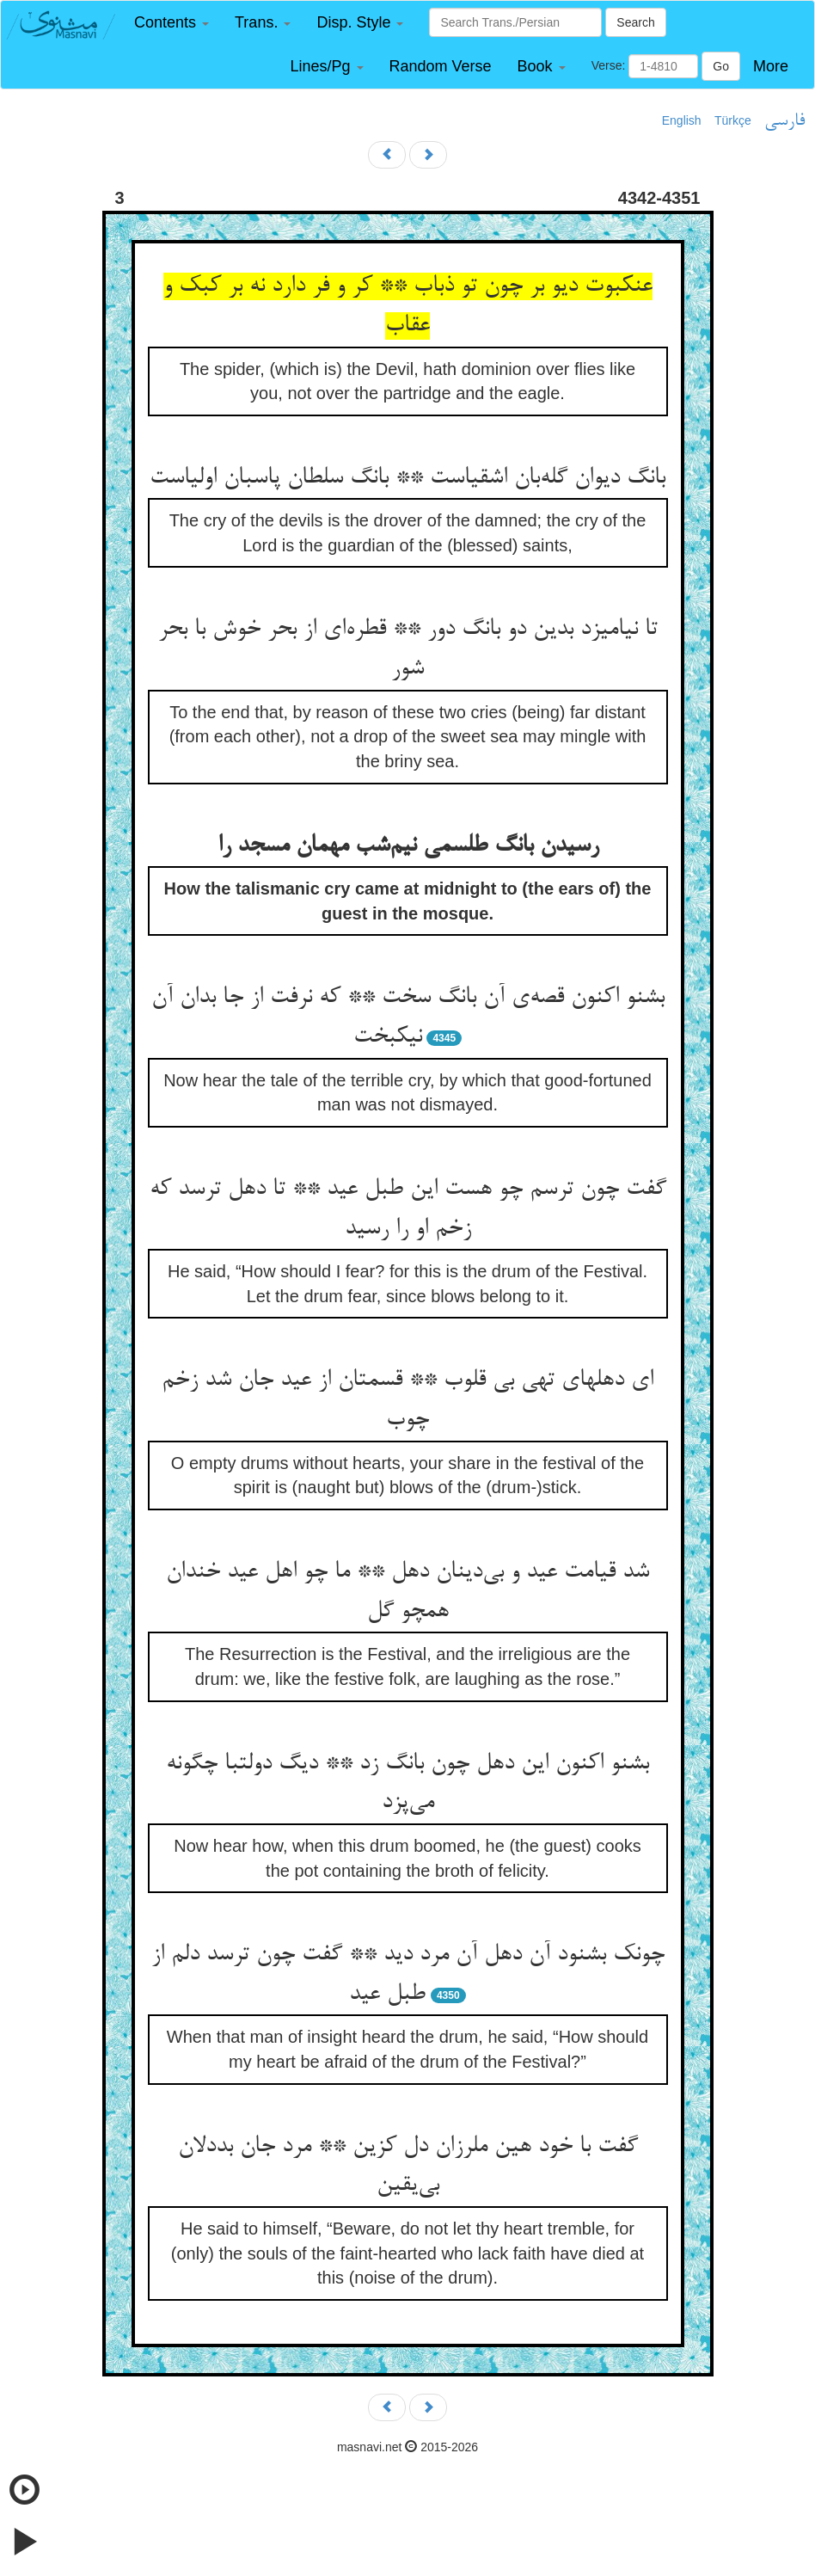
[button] (171, 23)
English (682, 120)
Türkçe (732, 120)
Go (721, 66)
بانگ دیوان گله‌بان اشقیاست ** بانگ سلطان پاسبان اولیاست (407, 478)
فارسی (784, 121)
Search (635, 22)
